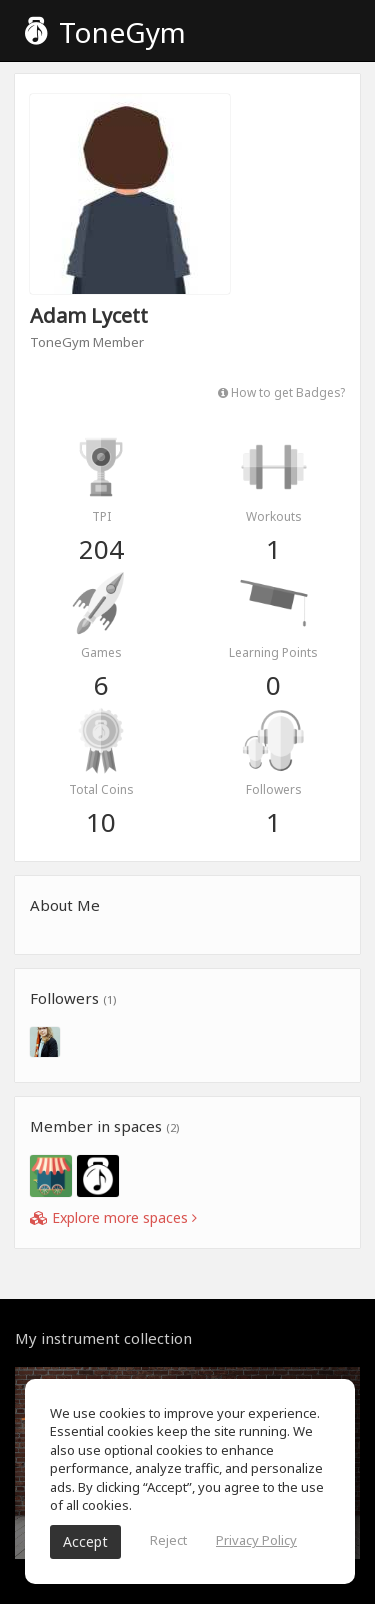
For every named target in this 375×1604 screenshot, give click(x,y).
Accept (85, 1541)
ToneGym (105, 32)
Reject (168, 1540)
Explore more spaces (113, 1217)
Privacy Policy (256, 1540)
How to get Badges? (281, 392)
